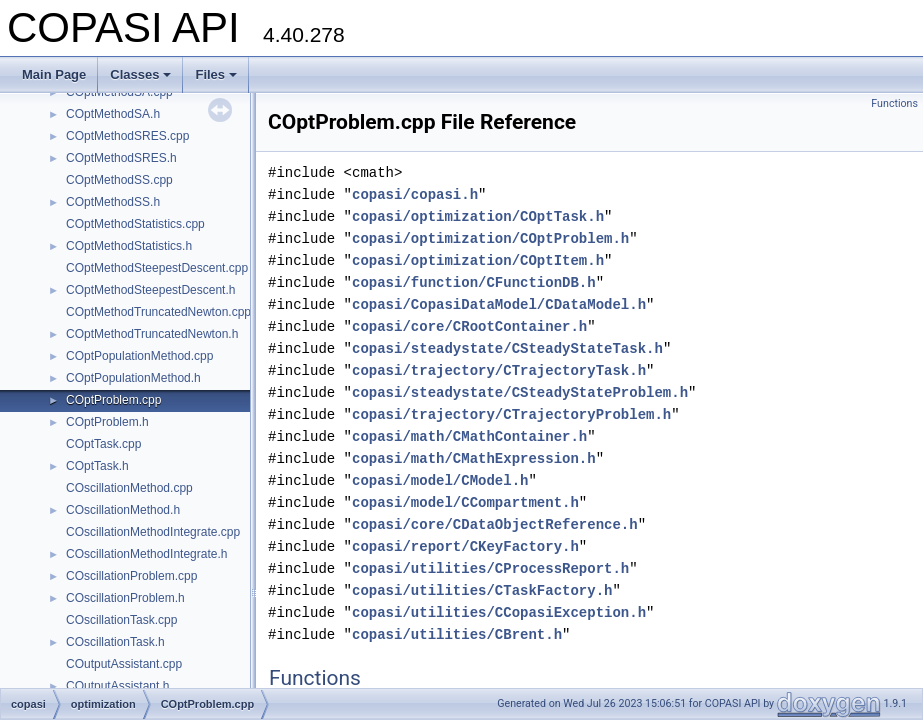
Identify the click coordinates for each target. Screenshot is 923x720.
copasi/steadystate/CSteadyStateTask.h (507, 348)
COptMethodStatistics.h (129, 246)
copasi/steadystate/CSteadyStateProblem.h (520, 392)
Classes (140, 74)
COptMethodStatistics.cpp (135, 224)
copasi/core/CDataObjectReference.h (495, 524)
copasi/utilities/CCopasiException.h (499, 612)
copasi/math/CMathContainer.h (469, 436)
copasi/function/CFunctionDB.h (474, 282)
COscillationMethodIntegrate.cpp (153, 532)
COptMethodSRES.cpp (127, 136)
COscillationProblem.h (125, 598)
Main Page (54, 74)
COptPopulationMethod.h (133, 378)
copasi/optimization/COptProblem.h (490, 238)
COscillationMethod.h (123, 510)
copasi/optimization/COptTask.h (478, 216)
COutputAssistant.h (117, 686)
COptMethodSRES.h (121, 158)
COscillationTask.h (115, 642)
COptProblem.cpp (113, 400)
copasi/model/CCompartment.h (465, 502)
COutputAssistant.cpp (124, 664)
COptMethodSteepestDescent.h (150, 290)
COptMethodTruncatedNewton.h (152, 334)
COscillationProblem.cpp (131, 576)
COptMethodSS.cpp (119, 180)
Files (216, 74)
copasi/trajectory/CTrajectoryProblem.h (511, 414)
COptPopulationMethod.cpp (139, 356)
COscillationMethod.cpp (129, 488)
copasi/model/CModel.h (440, 480)
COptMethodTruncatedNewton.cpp (158, 312)
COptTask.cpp (103, 444)
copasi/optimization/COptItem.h (478, 260)
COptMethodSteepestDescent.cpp (157, 268)
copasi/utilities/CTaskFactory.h (482, 590)
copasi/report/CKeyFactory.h (465, 546)
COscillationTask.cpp (121, 620)
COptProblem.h (107, 422)
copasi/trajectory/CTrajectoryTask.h (499, 370)
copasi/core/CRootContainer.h (469, 326)
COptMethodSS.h (113, 202)
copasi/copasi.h (415, 194)
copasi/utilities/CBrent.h (457, 634)
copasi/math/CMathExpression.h (474, 458)
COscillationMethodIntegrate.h (146, 554)
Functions (894, 103)
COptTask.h (97, 466)
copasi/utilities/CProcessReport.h (490, 568)
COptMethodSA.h (113, 114)
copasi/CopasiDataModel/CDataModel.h (499, 304)
